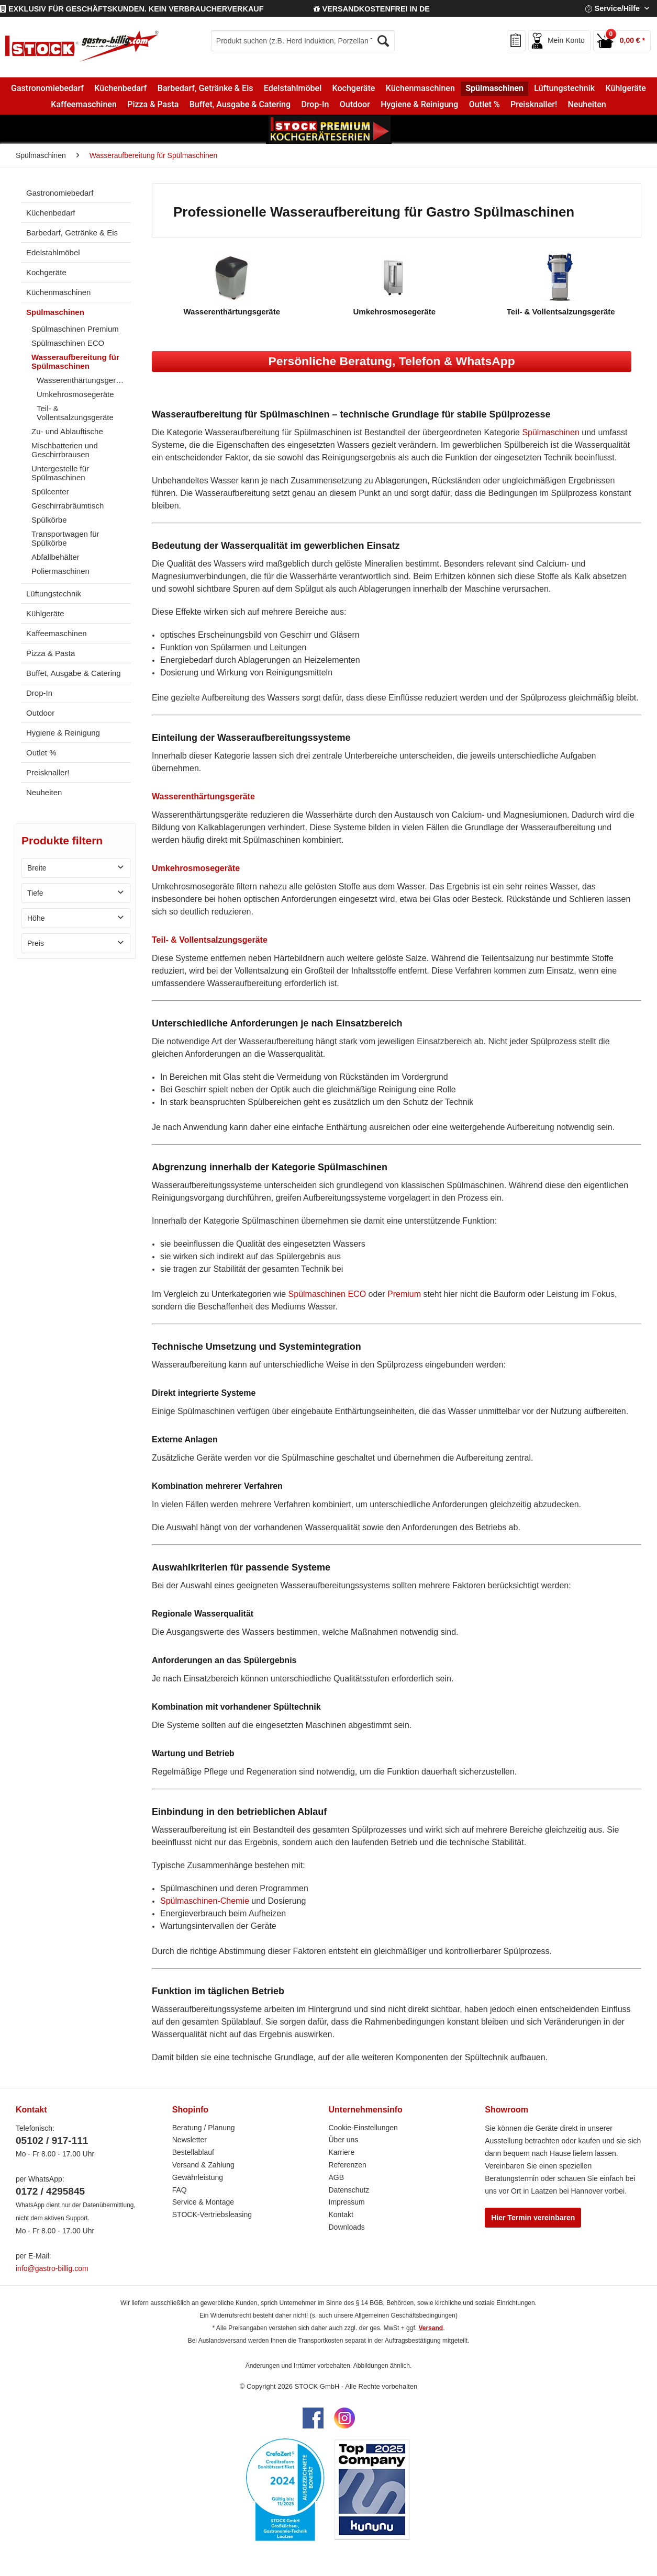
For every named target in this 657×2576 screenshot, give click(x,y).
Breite (37, 868)
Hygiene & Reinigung (63, 732)
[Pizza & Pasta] (153, 105)
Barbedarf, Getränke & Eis (72, 232)
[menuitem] (303, 40)
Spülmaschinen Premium (75, 328)
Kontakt (341, 2214)
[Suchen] (383, 40)
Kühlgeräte (45, 613)
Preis (35, 943)
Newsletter (189, 2140)
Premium (404, 1294)
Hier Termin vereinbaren (533, 2217)
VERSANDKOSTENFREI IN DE (372, 9)
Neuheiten (44, 792)
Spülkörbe (49, 519)
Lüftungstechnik (53, 593)
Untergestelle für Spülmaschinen (60, 473)
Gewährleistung (197, 2177)
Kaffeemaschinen (56, 633)
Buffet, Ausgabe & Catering (73, 673)
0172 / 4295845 (50, 2191)
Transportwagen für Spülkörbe (65, 538)
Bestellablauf (193, 2152)
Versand (430, 2328)
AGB (336, 2177)
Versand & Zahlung (203, 2165)
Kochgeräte (46, 272)
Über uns (344, 2140)
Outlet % (41, 752)
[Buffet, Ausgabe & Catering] (240, 105)
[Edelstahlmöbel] (293, 88)
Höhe (35, 918)
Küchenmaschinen (58, 292)
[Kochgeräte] (353, 88)
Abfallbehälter (55, 556)
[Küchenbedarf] (121, 88)
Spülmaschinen (55, 312)
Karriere (342, 2152)
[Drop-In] (314, 105)
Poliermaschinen (60, 571)
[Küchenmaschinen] (420, 88)
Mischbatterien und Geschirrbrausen (64, 450)
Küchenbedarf (50, 212)
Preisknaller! (48, 772)
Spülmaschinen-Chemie (204, 1900)
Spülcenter (50, 491)
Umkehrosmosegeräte (75, 394)
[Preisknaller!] (534, 105)
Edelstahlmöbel (53, 252)
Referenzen (347, 2165)
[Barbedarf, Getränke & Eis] (205, 88)
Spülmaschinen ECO (67, 342)
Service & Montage (203, 2202)
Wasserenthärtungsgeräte (82, 380)
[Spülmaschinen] (494, 88)
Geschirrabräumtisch (67, 505)
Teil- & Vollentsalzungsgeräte (75, 413)
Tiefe (35, 893)
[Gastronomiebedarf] (47, 88)
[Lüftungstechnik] (564, 88)
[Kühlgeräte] (625, 88)
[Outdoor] (355, 105)
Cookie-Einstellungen (363, 2127)
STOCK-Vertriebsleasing (212, 2214)
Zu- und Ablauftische (67, 431)
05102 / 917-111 (52, 2140)
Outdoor (40, 712)
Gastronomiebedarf (59, 192)
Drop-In (39, 692)
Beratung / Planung (203, 2127)
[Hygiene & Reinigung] (419, 105)
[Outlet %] (484, 105)
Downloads (347, 2227)
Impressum (347, 2202)
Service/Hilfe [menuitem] (613, 8)
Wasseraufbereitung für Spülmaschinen (75, 361)
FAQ (179, 2190)
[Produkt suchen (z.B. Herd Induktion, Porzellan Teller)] (303, 40)
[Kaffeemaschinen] (83, 105)
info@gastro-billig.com (52, 2268)
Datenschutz (349, 2190)
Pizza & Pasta (50, 653)
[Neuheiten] (587, 105)
